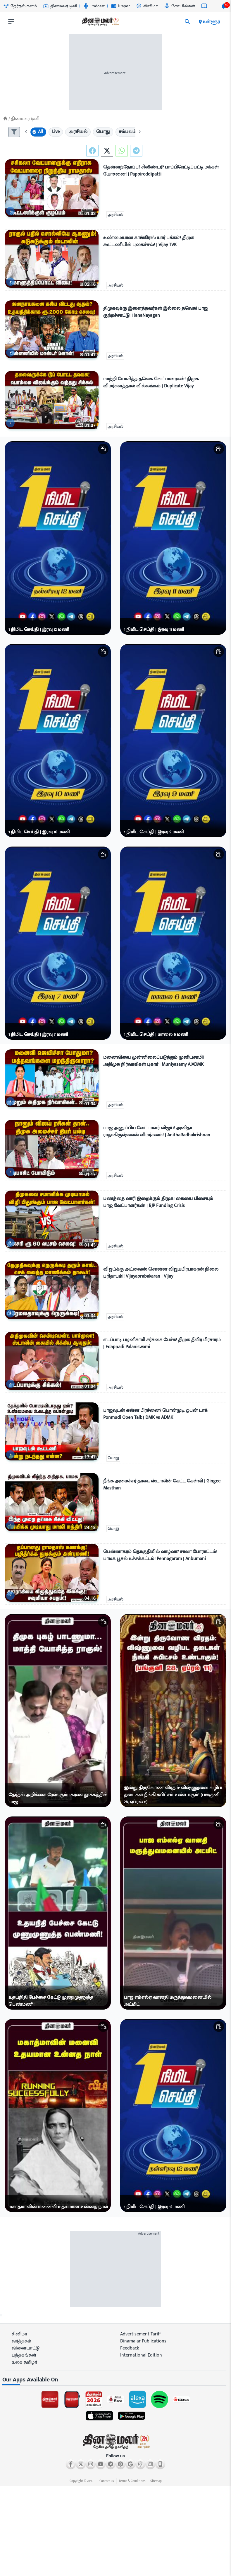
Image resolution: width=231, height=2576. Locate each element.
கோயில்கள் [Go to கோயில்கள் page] (179, 6)
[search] (187, 22)
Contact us (106, 2481)
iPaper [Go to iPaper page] (120, 6)
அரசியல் (115, 215)
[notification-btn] (223, 6)
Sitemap (156, 2481)
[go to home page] (100, 23)
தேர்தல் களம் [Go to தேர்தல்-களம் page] (20, 6)
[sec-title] (115, 2380)
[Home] (5, 118)
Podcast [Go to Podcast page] (94, 6)
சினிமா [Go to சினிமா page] (147, 6)
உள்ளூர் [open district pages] (209, 21)
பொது (113, 1458)
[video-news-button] (11, 210)
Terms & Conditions (132, 2481)
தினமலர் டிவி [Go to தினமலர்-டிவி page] (60, 6)
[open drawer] (11, 21)
